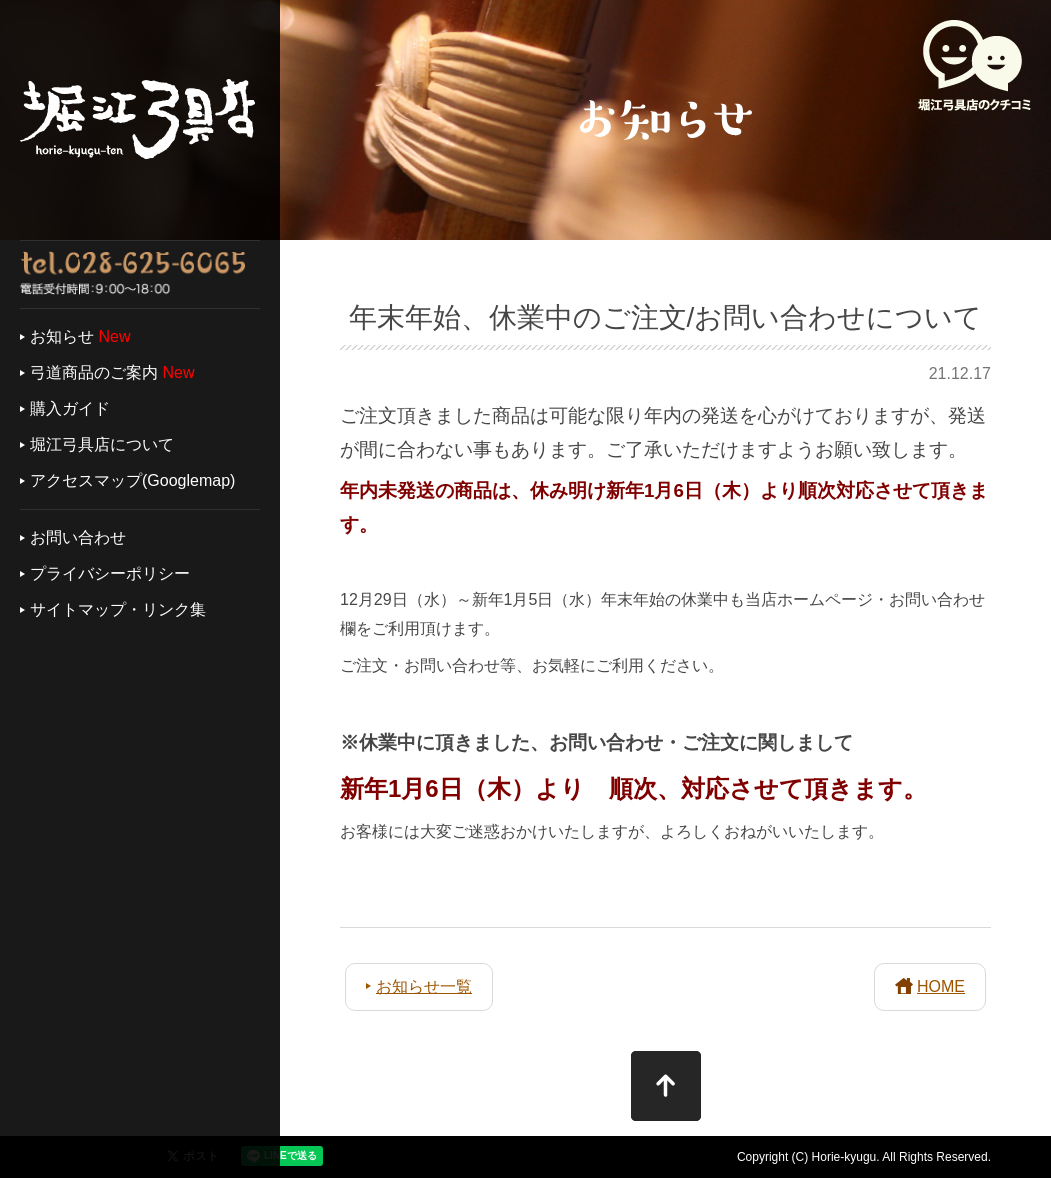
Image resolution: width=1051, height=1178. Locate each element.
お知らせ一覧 (424, 986)
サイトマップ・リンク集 (118, 609)
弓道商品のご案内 (94, 372)
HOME (941, 986)
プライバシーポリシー (110, 573)
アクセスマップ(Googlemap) (132, 480)
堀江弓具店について (102, 444)
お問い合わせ (78, 537)
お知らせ (62, 336)
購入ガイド (70, 408)
